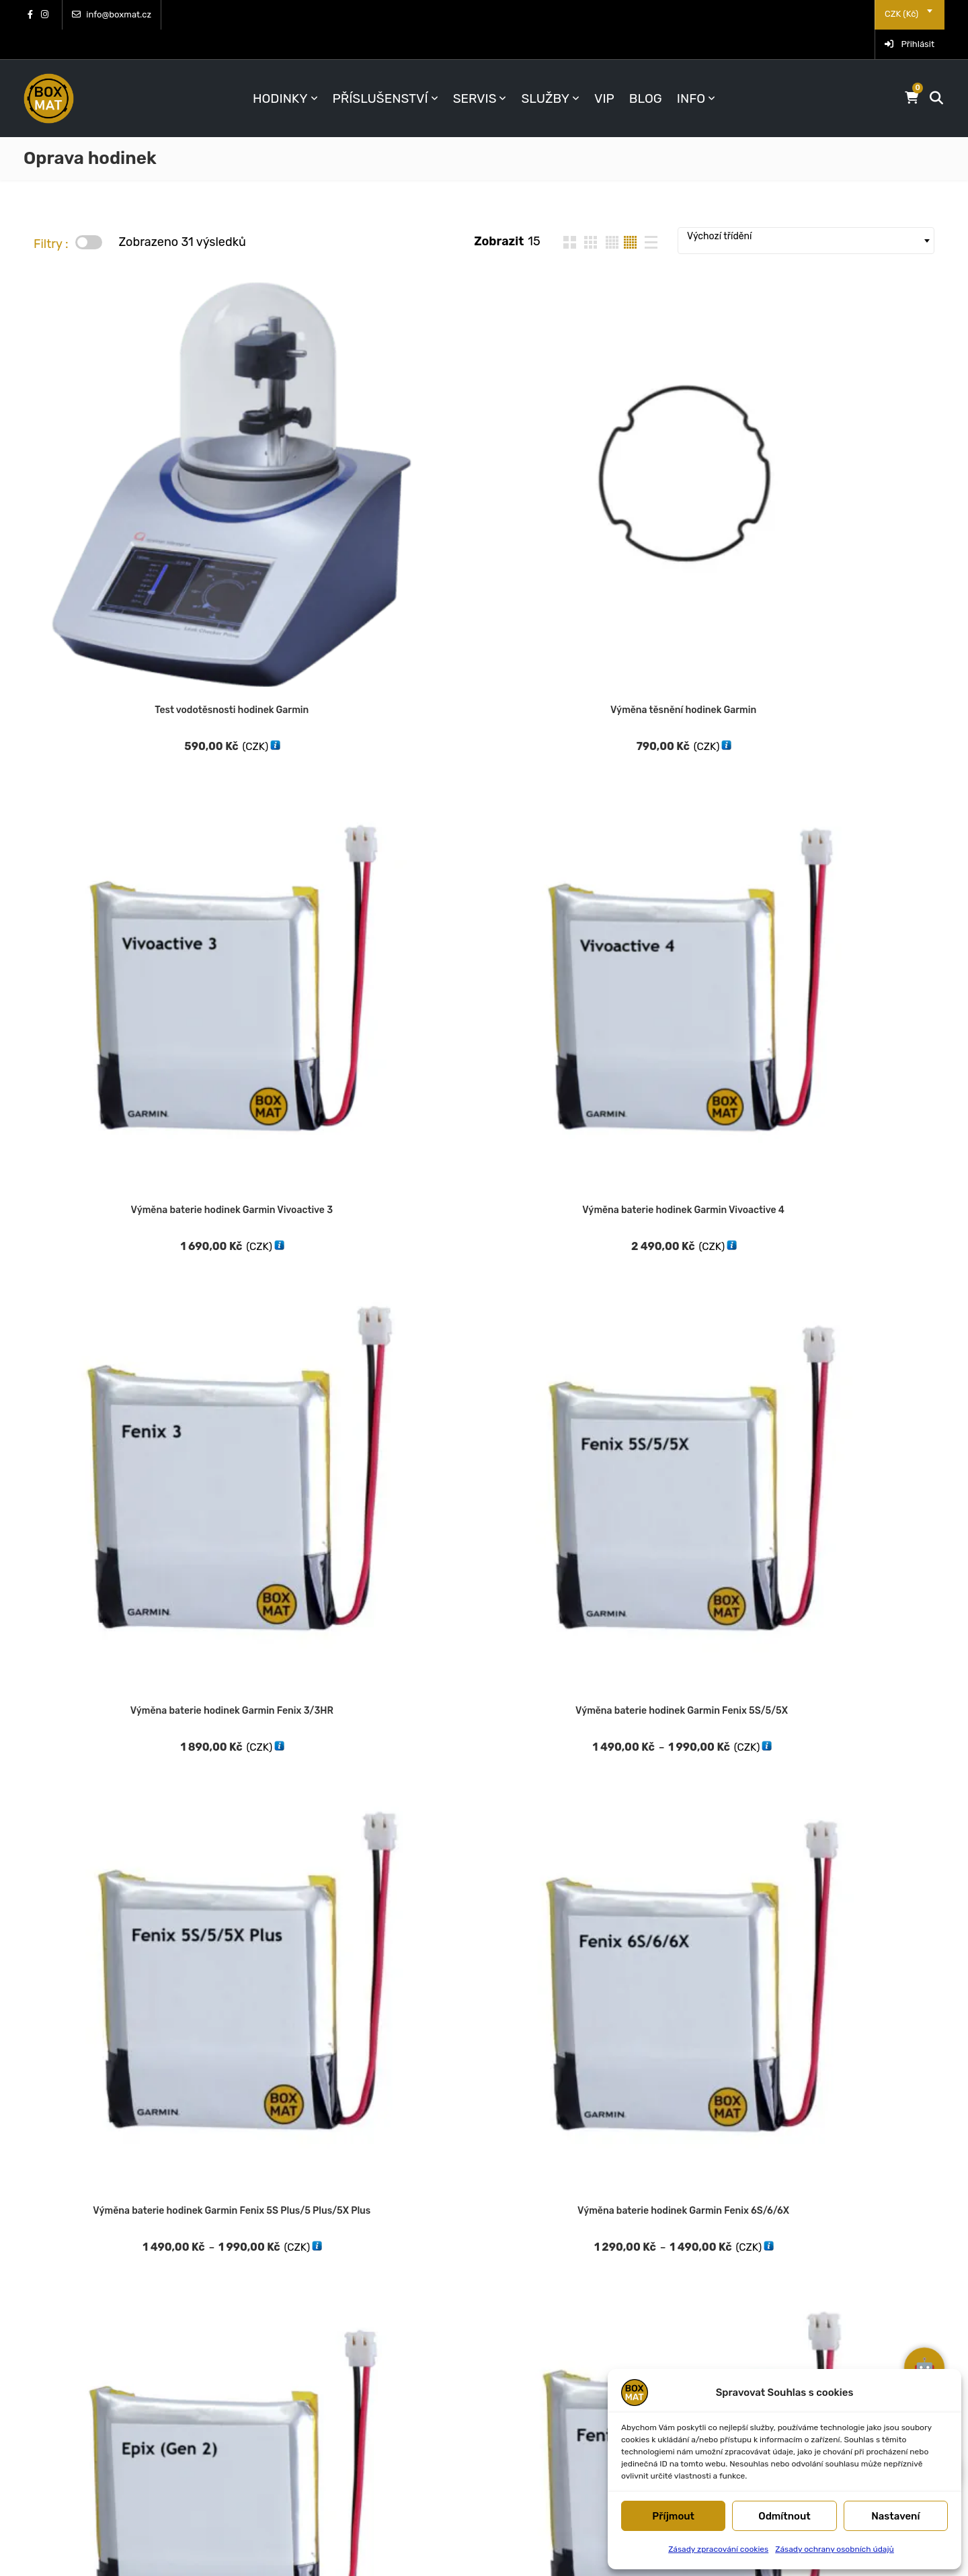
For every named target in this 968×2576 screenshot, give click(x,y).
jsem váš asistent (911, 2325)
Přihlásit (910, 14)
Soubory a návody (796, 2252)
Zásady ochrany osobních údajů (834, 2549)
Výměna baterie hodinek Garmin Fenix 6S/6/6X (481, 692)
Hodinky (280, 69)
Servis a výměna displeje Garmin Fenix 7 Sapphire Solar (855, 965)
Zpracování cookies (800, 2276)
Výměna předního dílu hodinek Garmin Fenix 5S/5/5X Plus (295, 965)
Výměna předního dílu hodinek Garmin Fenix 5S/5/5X (108, 965)
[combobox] (840, 14)
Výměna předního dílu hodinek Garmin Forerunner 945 (855, 1237)
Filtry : (51, 214)
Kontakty (536, 2252)
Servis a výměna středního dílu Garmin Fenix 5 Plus (294, 1742)
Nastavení (895, 2516)
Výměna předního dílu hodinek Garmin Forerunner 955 (108, 1490)
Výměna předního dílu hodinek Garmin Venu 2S (668, 1490)
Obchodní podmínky (802, 2205)
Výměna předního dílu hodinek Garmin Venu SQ (482, 1490)
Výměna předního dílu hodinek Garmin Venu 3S (855, 1490)
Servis (475, 69)
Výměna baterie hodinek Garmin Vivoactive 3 (481, 440)
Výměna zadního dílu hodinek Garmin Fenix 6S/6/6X (107, 2015)
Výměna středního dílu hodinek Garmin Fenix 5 (481, 1742)
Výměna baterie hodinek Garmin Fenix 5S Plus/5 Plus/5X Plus (295, 692)
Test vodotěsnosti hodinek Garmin (108, 432)
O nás (526, 2276)
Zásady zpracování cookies (718, 2549)
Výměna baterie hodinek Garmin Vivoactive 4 (668, 440)
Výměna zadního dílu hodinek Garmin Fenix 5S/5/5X (668, 1742)
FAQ (522, 2299)
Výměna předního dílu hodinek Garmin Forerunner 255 (108, 1237)
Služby (545, 69)
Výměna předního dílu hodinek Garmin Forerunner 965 (295, 1490)
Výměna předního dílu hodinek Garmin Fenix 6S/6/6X (482, 965)
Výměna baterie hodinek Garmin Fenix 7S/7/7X (855, 692)
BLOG (645, 69)
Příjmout (673, 2516)
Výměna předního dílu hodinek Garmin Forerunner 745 (295, 1237)
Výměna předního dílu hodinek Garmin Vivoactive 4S (108, 1724)
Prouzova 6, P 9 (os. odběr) (114, 2240)
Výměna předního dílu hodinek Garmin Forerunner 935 (668, 1237)
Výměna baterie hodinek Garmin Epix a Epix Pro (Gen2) (669, 692)
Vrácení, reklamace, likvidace (591, 2205)
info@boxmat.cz (111, 14)
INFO (691, 69)
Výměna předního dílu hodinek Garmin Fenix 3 (482, 1237)
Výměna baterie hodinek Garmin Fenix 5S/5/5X (108, 692)
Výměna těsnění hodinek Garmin (295, 432)
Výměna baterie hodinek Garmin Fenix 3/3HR (855, 440)
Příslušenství (380, 69)
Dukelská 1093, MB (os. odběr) (123, 2263)
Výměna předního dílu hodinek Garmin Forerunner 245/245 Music (668, 965)
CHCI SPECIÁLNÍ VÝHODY (366, 2344)
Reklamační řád (789, 2229)
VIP (604, 69)
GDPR (762, 2299)
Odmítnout (784, 2516)
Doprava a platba (558, 2229)
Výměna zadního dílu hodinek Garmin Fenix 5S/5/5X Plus (855, 1742)
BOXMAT (242, 2549)
